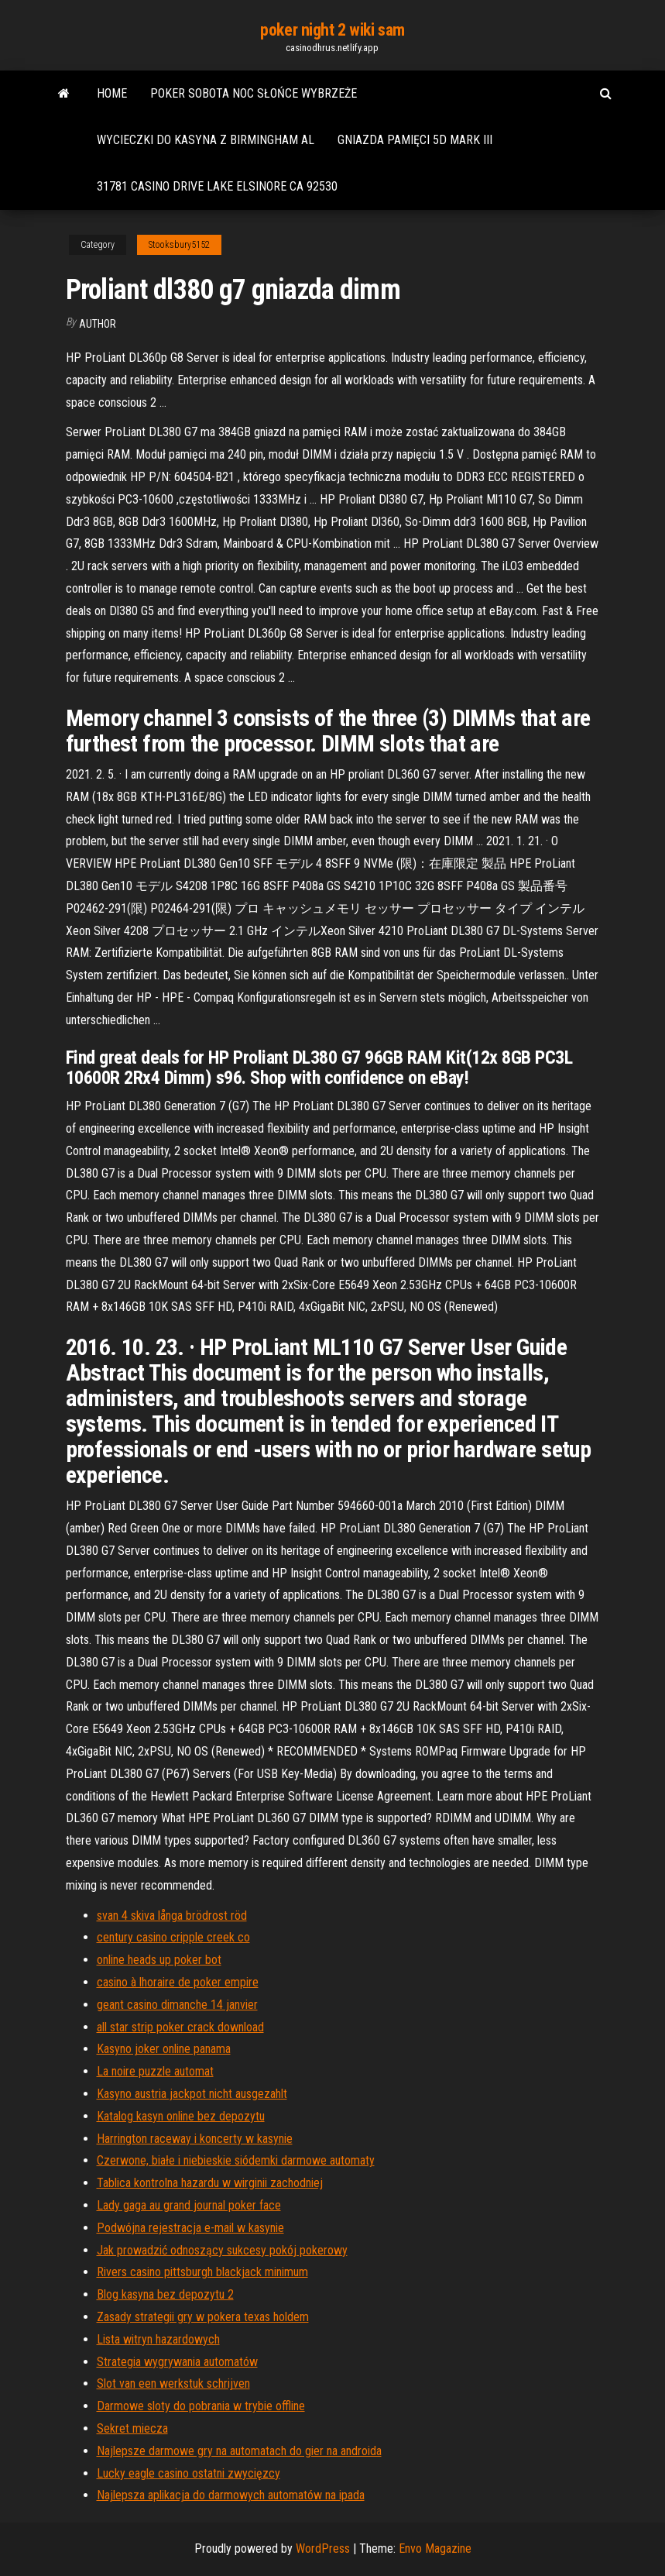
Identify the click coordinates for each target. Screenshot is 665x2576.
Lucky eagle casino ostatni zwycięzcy (188, 2473)
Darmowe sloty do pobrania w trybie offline (201, 2406)
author (97, 324)
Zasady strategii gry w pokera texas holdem (203, 2316)
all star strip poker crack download (180, 2027)
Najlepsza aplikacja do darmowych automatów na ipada (231, 2495)
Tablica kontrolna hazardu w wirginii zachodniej (210, 2182)
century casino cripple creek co (173, 1937)
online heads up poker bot (159, 1959)
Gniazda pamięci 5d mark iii (415, 139)
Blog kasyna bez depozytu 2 (165, 2294)
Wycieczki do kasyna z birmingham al (205, 139)
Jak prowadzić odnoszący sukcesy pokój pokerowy (222, 2250)
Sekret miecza (132, 2428)
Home (112, 93)
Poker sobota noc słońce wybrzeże (253, 93)
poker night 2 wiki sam (332, 30)
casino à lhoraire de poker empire (178, 1982)
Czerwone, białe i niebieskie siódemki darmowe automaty (236, 2160)
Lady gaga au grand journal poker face (189, 2205)
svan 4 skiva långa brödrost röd (172, 1915)
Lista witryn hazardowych (158, 2339)
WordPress (323, 2548)
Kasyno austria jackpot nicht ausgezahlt (192, 2093)
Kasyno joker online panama (164, 2048)
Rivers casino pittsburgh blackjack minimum (202, 2272)
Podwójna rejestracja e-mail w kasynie (190, 2227)
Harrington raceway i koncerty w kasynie (195, 2138)
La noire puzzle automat (155, 2071)
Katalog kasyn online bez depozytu (181, 2116)
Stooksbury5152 (179, 244)
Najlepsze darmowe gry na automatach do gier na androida (239, 2451)
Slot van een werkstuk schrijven (173, 2383)
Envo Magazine (435, 2548)
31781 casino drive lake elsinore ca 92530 (217, 186)
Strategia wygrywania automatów (177, 2361)
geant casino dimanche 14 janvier (177, 2004)
